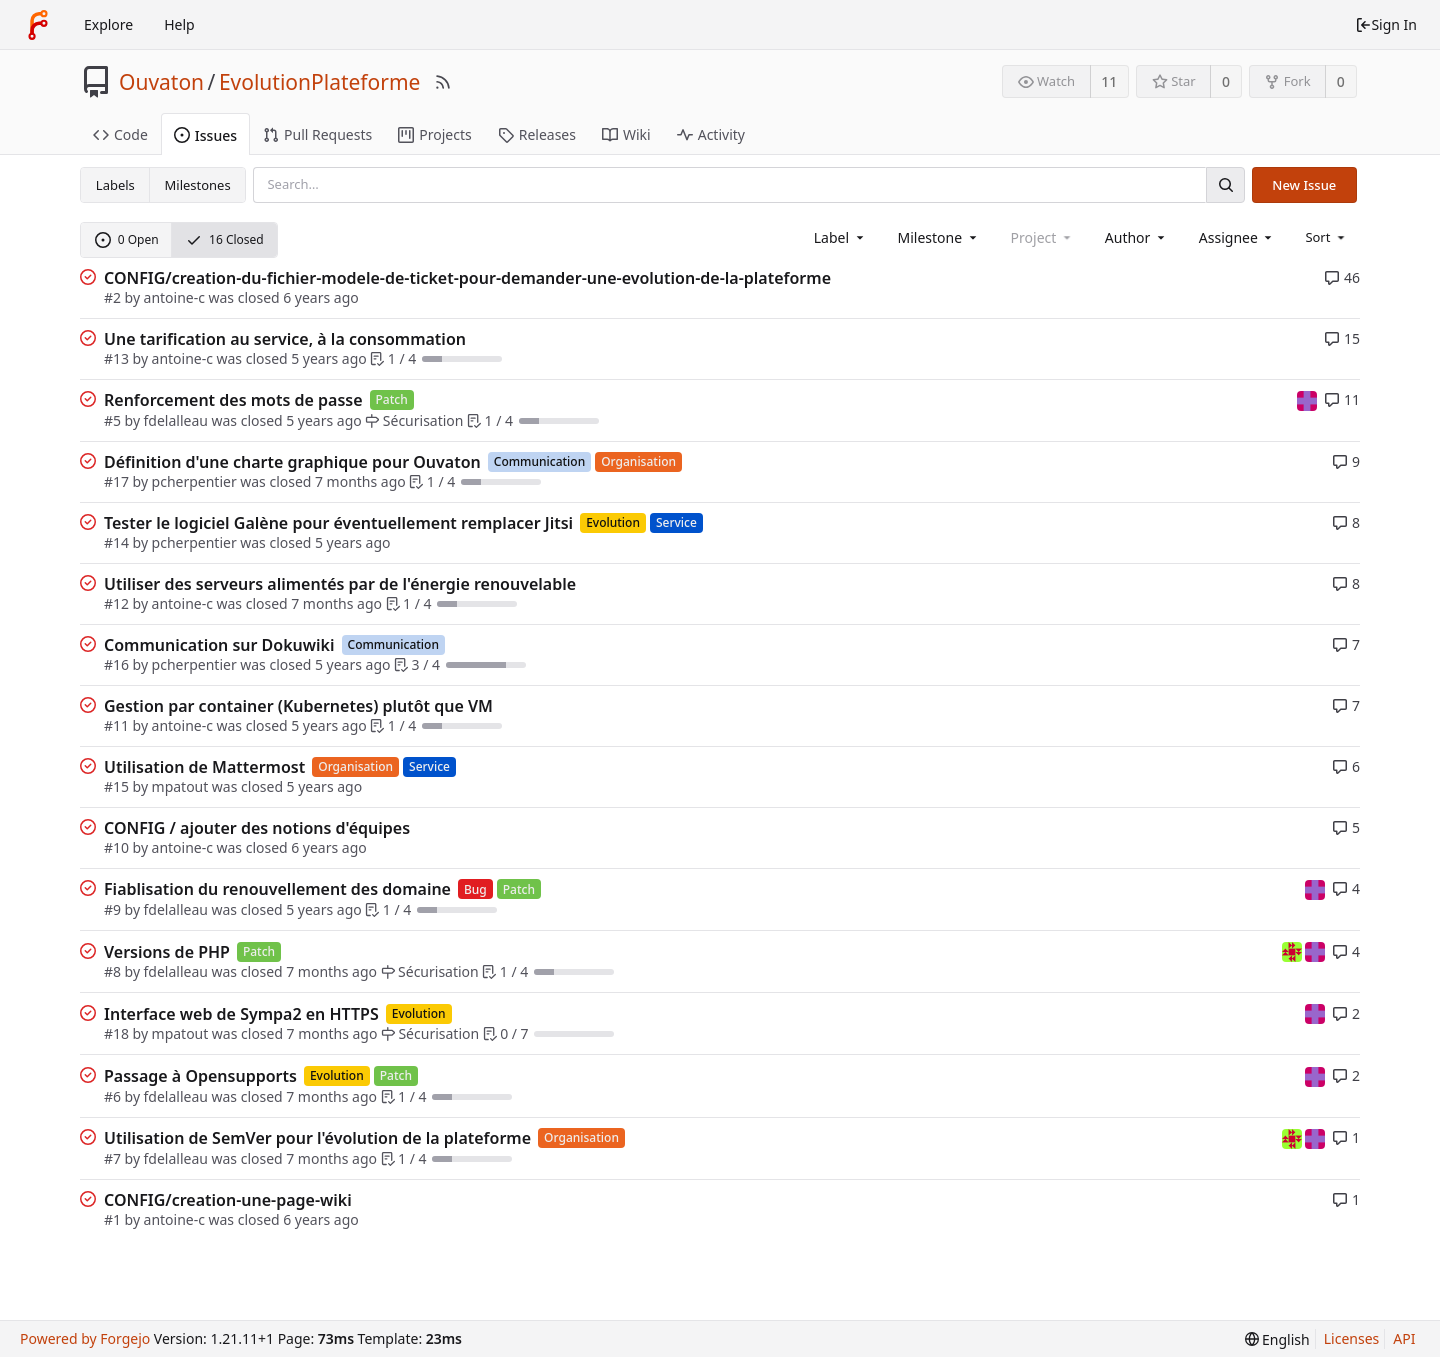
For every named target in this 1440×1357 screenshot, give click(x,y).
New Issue (1304, 185)
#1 (112, 1219)
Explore (108, 24)
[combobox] (840, 237)
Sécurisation (414, 420)
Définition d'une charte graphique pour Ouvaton (292, 462)
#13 (116, 358)
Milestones (198, 185)
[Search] (1225, 184)
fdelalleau (176, 420)
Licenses (1352, 1338)
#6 (112, 1096)
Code (120, 134)
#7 (112, 1158)
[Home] (38, 25)
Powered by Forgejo (85, 1338)
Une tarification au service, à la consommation (285, 339)
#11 (116, 725)
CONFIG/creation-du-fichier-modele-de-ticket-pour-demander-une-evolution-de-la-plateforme (467, 278)
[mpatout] (1307, 399)
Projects (434, 134)
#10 (116, 847)
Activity (711, 134)
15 (1342, 338)
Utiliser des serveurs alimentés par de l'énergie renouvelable (340, 584)
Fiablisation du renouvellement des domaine (277, 889)
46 (1342, 277)
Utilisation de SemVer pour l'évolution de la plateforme (317, 1138)
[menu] (1326, 237)
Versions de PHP (167, 952)
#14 (116, 542)
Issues (205, 135)
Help (179, 24)
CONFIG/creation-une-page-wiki (228, 1200)
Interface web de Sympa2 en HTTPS (241, 1014)
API (1404, 1338)
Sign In (1386, 24)
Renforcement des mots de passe (233, 400)
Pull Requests (317, 134)
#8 (112, 971)
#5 (112, 420)
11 (1109, 81)
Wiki (626, 134)
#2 (112, 297)
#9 (112, 909)
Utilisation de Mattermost (204, 767)
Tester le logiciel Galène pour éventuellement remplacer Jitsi (338, 523)
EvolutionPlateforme (320, 82)
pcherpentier (194, 481)
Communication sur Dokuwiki (219, 645)
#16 (116, 664)
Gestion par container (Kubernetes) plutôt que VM (298, 706)
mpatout (180, 786)
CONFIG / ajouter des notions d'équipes (257, 828)
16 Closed (225, 239)
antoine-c (174, 297)
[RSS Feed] (443, 82)
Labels (115, 185)
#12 (116, 603)
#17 (116, 481)
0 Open (127, 239)
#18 (116, 1033)
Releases (537, 134)
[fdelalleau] (1294, 950)
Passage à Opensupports (200, 1076)
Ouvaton (161, 82)
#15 (116, 786)
